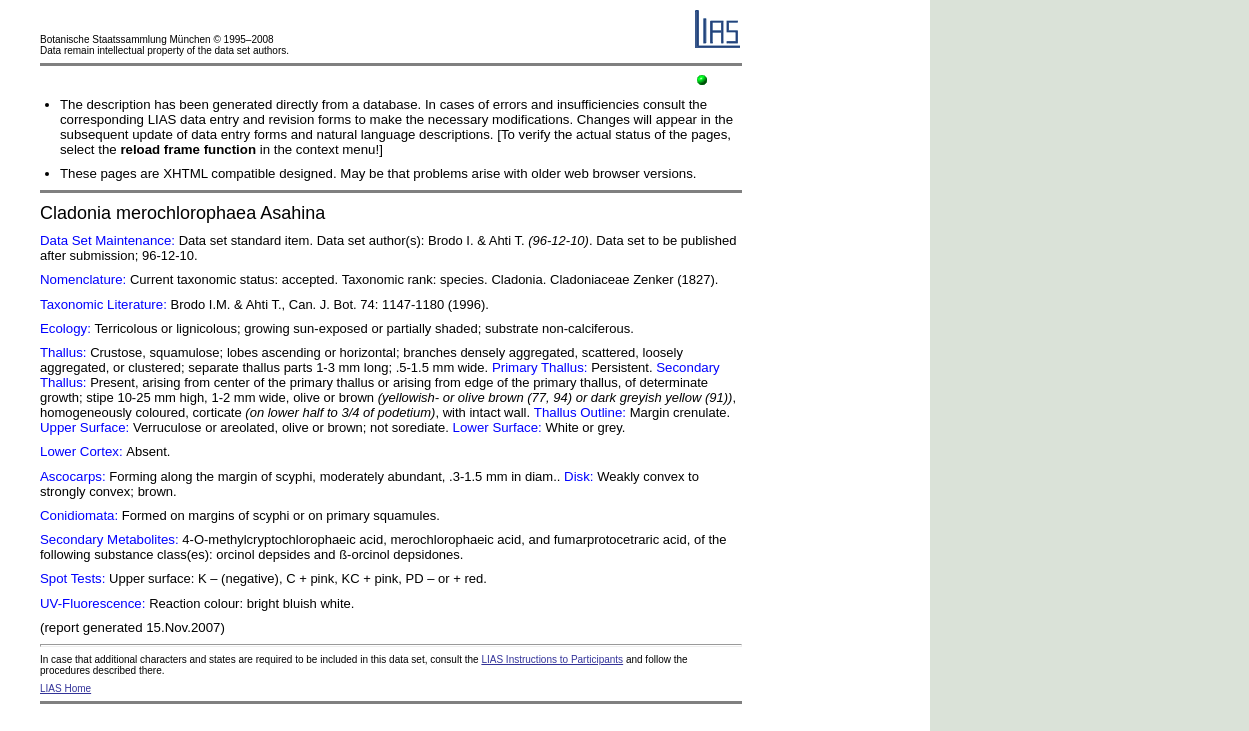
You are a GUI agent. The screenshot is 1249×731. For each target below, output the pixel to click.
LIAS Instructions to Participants (552, 659)
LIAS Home (65, 688)
